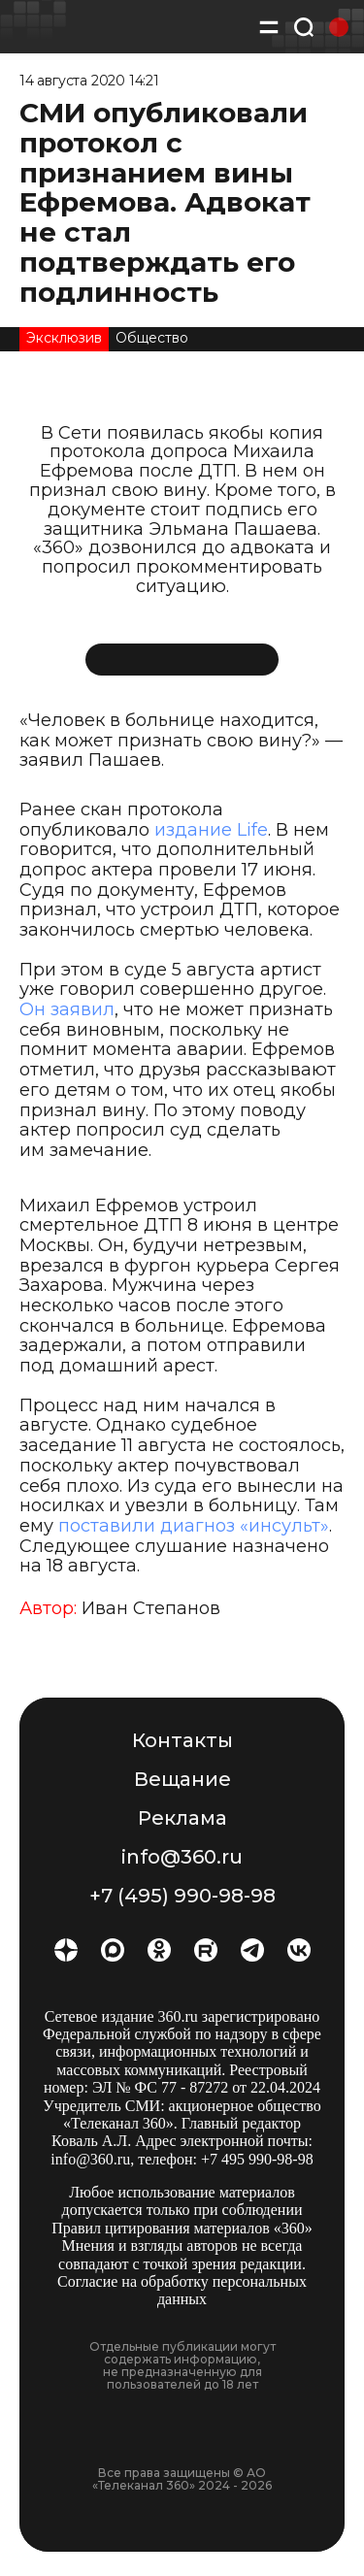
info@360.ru (182, 1856)
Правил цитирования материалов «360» (182, 2228)
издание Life (211, 830)
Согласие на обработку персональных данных (182, 2290)
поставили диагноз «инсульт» (193, 1525)
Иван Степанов (151, 1608)
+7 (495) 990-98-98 (182, 1895)
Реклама (182, 1818)
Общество (152, 338)
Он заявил (67, 1009)
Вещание (182, 1779)
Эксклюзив (64, 338)
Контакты (182, 1740)
